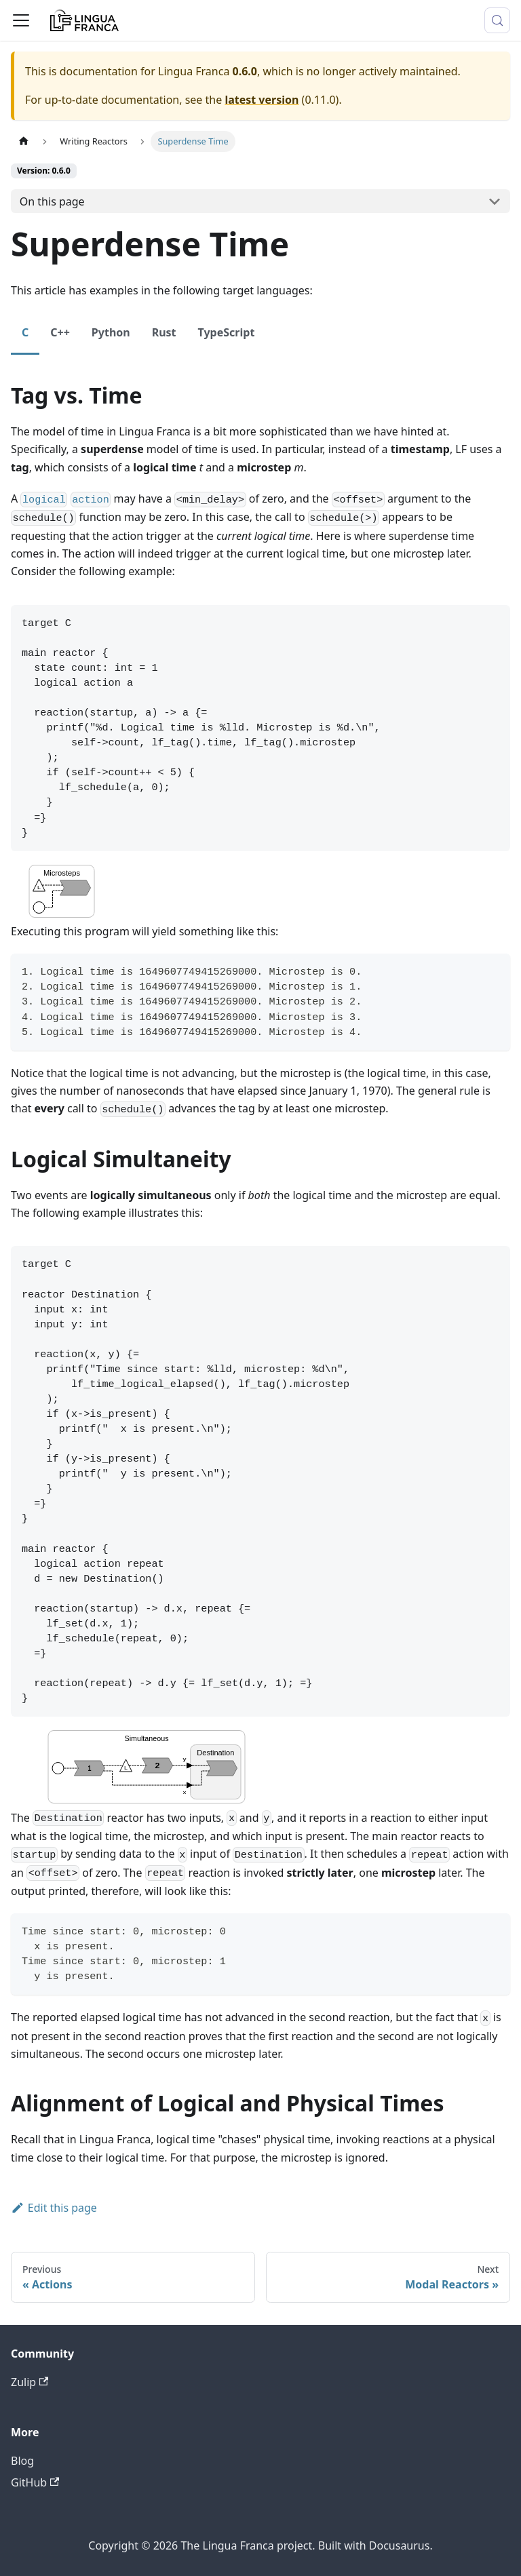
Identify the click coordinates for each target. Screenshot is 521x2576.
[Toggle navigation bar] (21, 20)
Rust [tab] (164, 332)
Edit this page (54, 2207)
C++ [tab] (60, 332)
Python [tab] (111, 332)
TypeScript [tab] (226, 332)
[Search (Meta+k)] (497, 20)
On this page (52, 201)
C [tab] (25, 332)
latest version (261, 99)
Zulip (29, 2382)
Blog (22, 2460)
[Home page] (24, 141)
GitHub (35, 2482)
